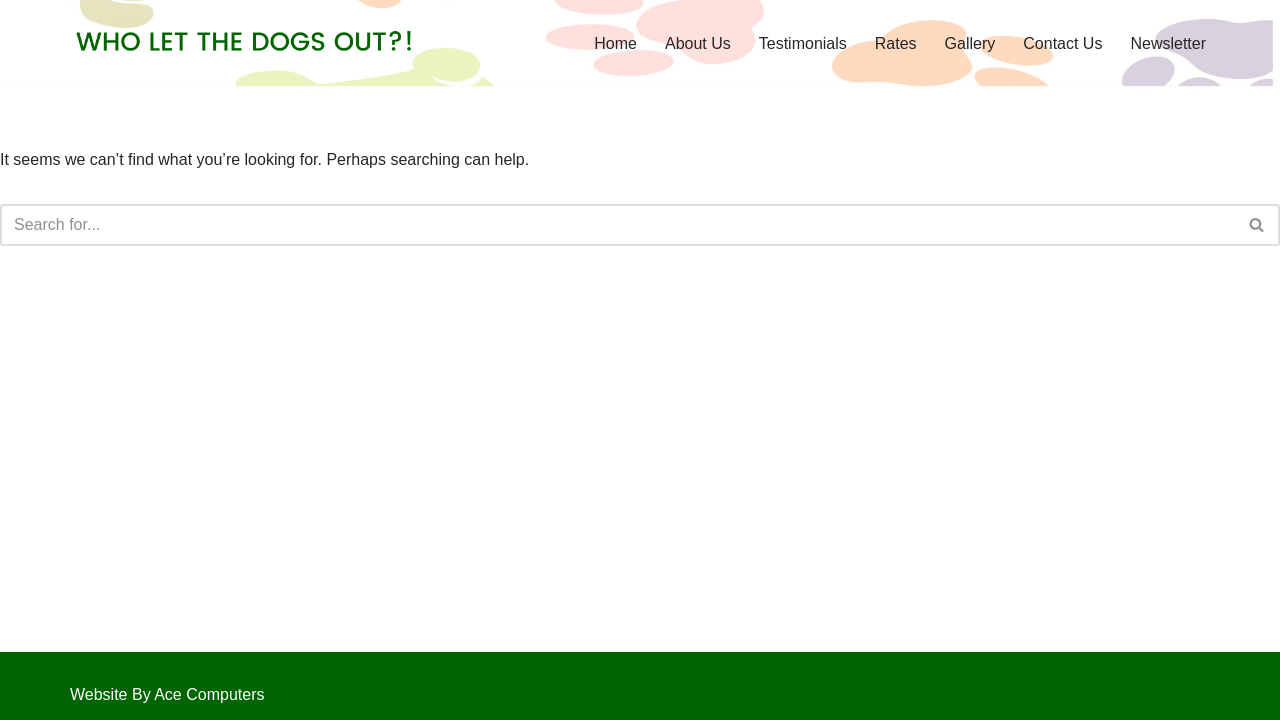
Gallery (970, 43)
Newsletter (1168, 43)
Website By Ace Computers (167, 694)
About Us (698, 43)
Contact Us (1062, 43)
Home (615, 43)
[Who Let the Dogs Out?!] (245, 43)
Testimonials (803, 43)
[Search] (617, 225)
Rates (896, 43)
